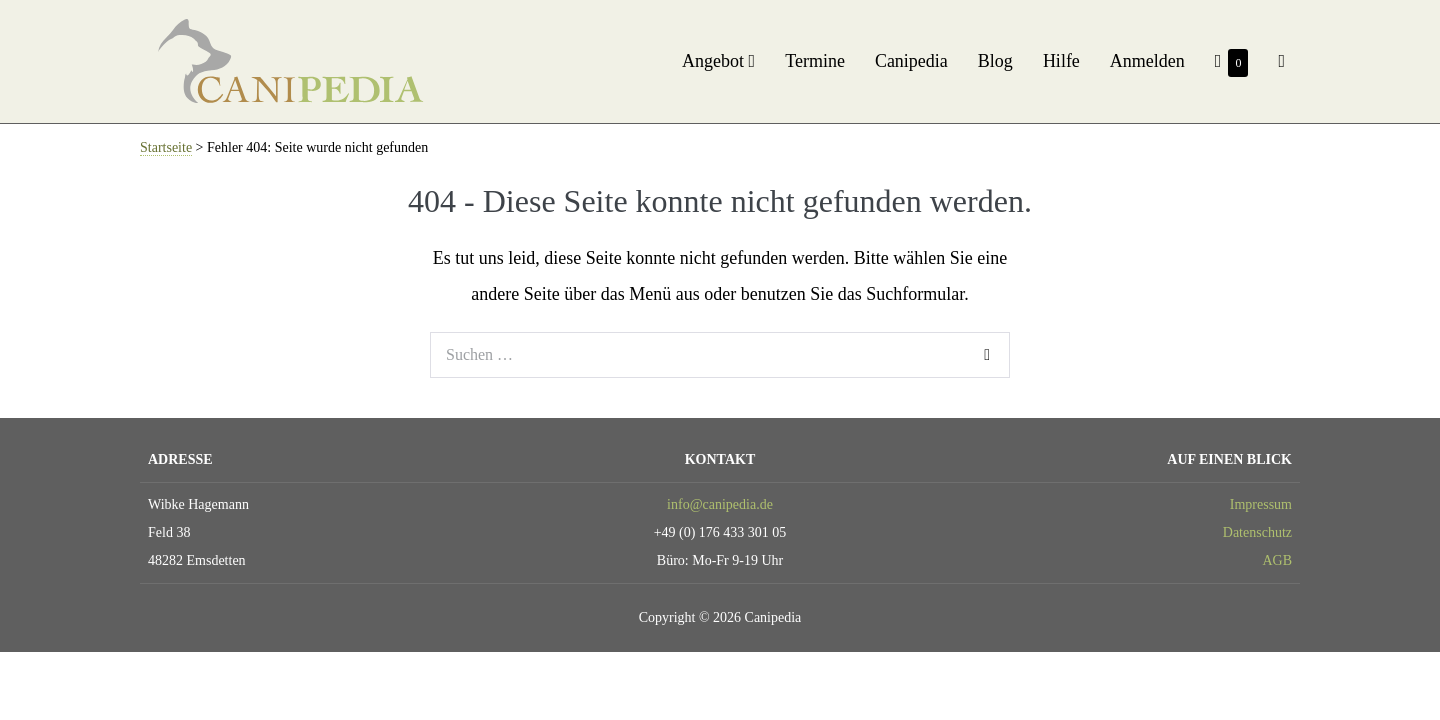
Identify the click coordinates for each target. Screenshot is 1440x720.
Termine (815, 61)
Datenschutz (1257, 532)
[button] (1281, 61)
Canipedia (911, 61)
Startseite (166, 147)
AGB (1277, 560)
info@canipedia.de (720, 504)
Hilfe (1061, 61)
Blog (995, 61)
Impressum (1261, 504)
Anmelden (1147, 61)
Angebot (718, 61)
